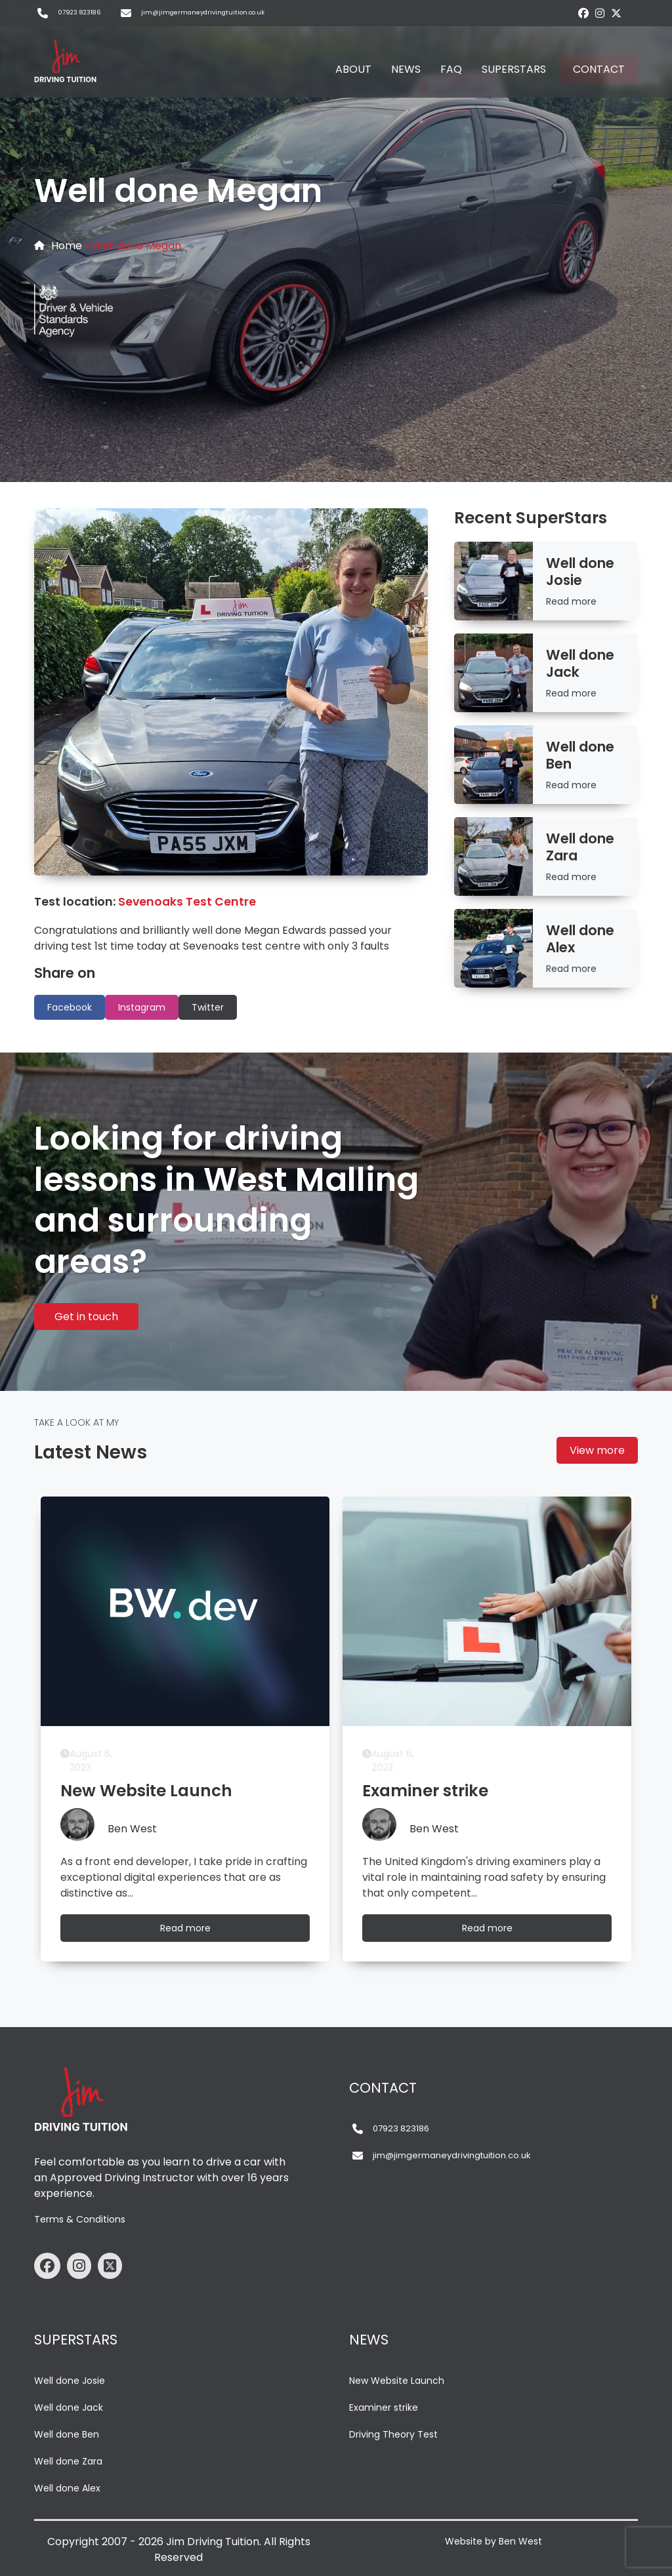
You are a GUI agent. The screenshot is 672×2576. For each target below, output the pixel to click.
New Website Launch (396, 2380)
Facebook (69, 1007)
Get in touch (86, 1316)
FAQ (451, 69)
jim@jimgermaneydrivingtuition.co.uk (202, 12)
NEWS (406, 69)
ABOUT (353, 69)
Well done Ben (66, 2434)
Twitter (208, 1007)
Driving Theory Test (393, 2434)
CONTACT (599, 69)
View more (597, 1450)
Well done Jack (68, 2407)
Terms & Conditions (79, 2219)
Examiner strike (383, 2407)
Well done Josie (69, 2380)
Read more (571, 601)
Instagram (141, 1007)
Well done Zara (68, 2461)
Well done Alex (67, 2488)
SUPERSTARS (514, 69)
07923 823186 (79, 12)
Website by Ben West (493, 2541)
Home (66, 245)
